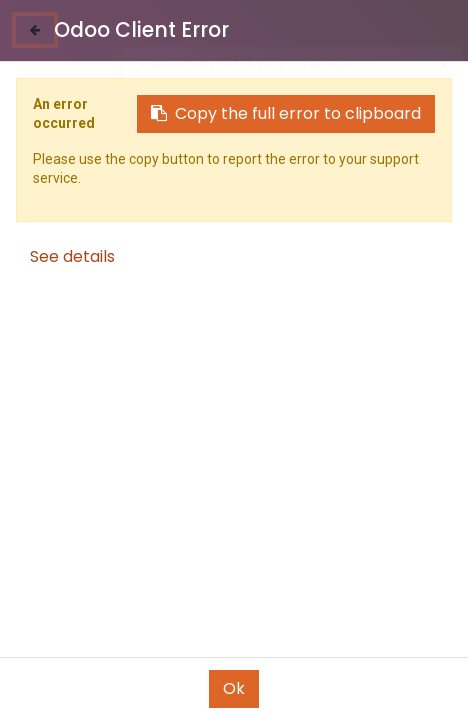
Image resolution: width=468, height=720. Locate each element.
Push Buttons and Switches (269, 172)
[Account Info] (402, 685)
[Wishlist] (318, 685)
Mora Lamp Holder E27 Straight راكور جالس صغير (345, 550)
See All (425, 129)
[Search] (149, 686)
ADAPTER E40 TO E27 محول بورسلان (122, 550)
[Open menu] (234, 691)
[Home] (66, 686)
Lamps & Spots (83, 172)
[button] (362, 645)
